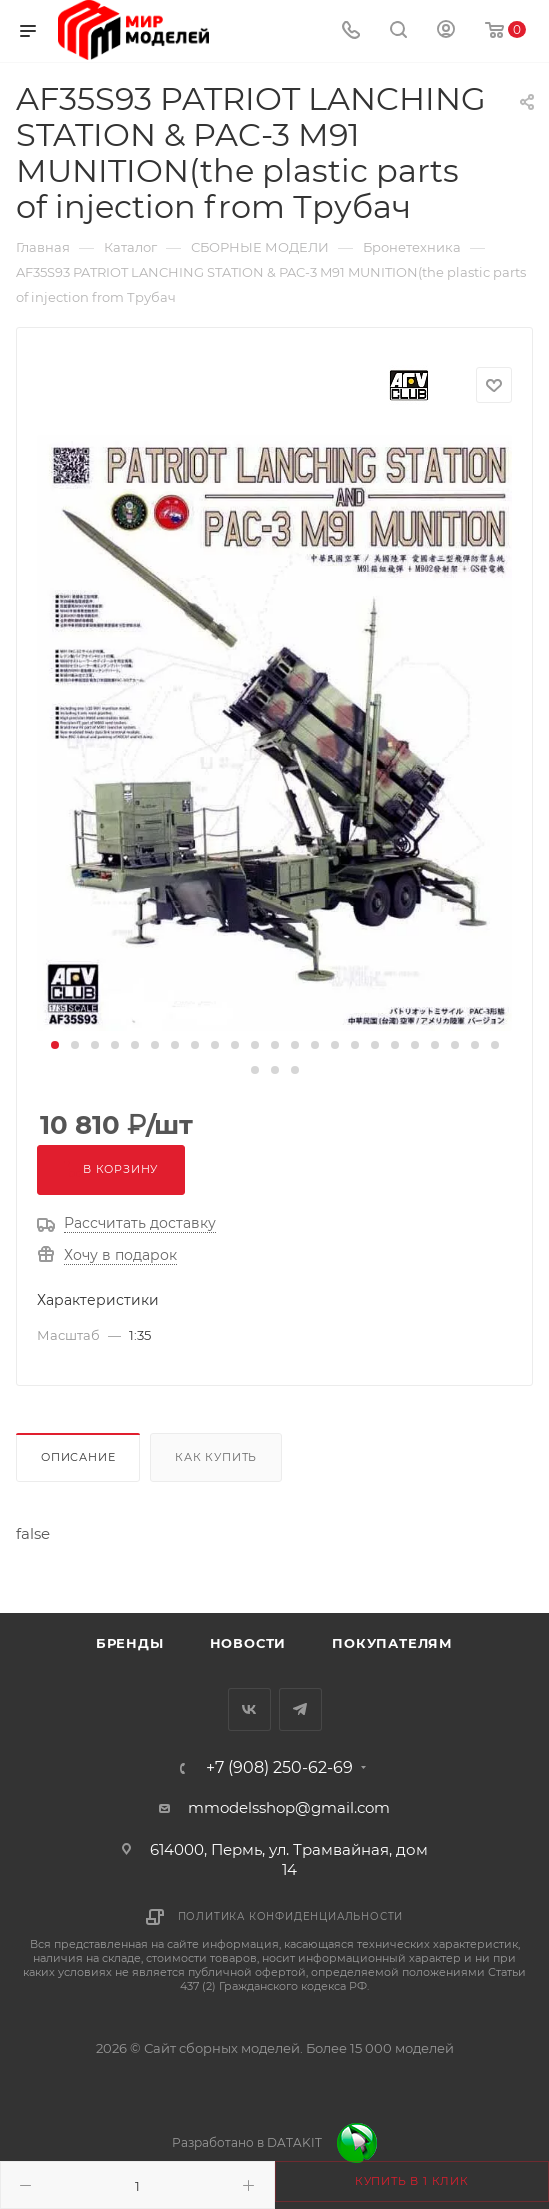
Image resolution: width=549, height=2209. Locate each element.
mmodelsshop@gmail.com (289, 1807)
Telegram (300, 1709)
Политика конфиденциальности (291, 1916)
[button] (55, 1045)
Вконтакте (249, 1709)
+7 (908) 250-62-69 (279, 1768)
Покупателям (392, 1643)
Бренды (130, 1643)
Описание (78, 1457)
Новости (248, 1643)
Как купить (216, 1457)
